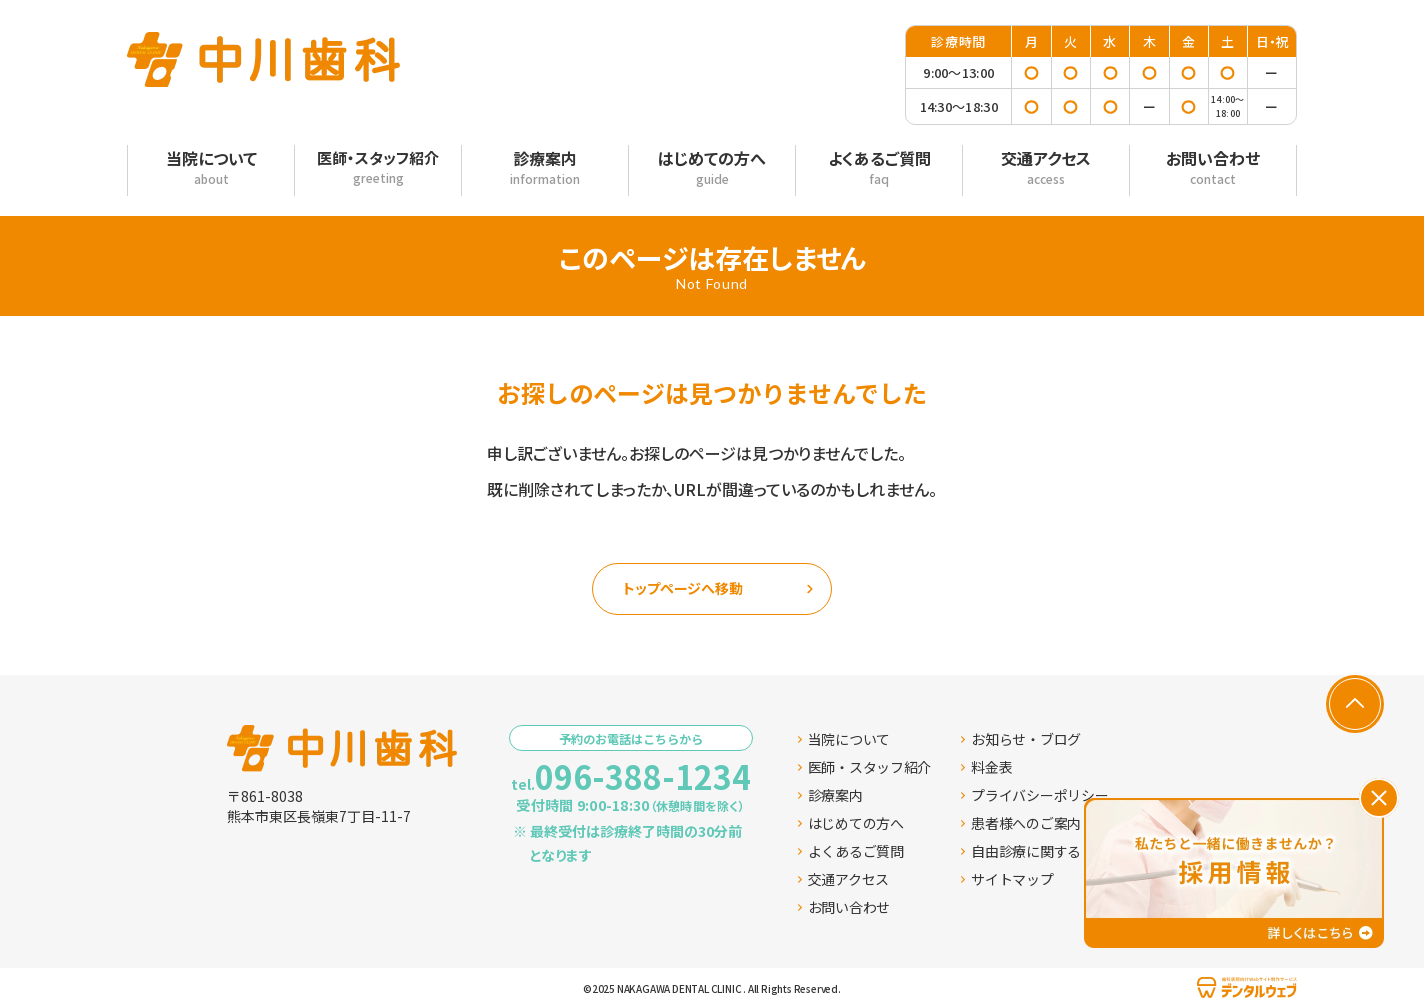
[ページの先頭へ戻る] (1355, 704)
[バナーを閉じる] (1379, 798)
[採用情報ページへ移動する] (1234, 873)
